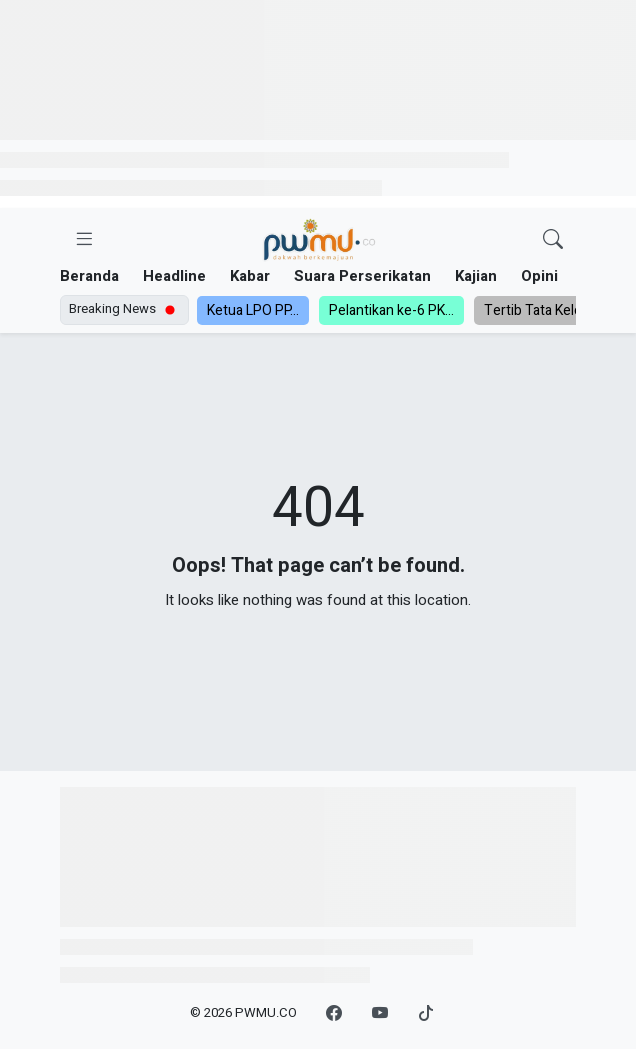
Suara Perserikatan (362, 276)
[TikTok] (426, 1014)
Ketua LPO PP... (253, 310)
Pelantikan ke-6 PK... (391, 310)
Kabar (250, 276)
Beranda (89, 276)
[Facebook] (334, 1014)
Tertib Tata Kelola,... (544, 310)
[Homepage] (319, 240)
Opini (539, 276)
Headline (174, 276)
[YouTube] (380, 1014)
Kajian (476, 276)
